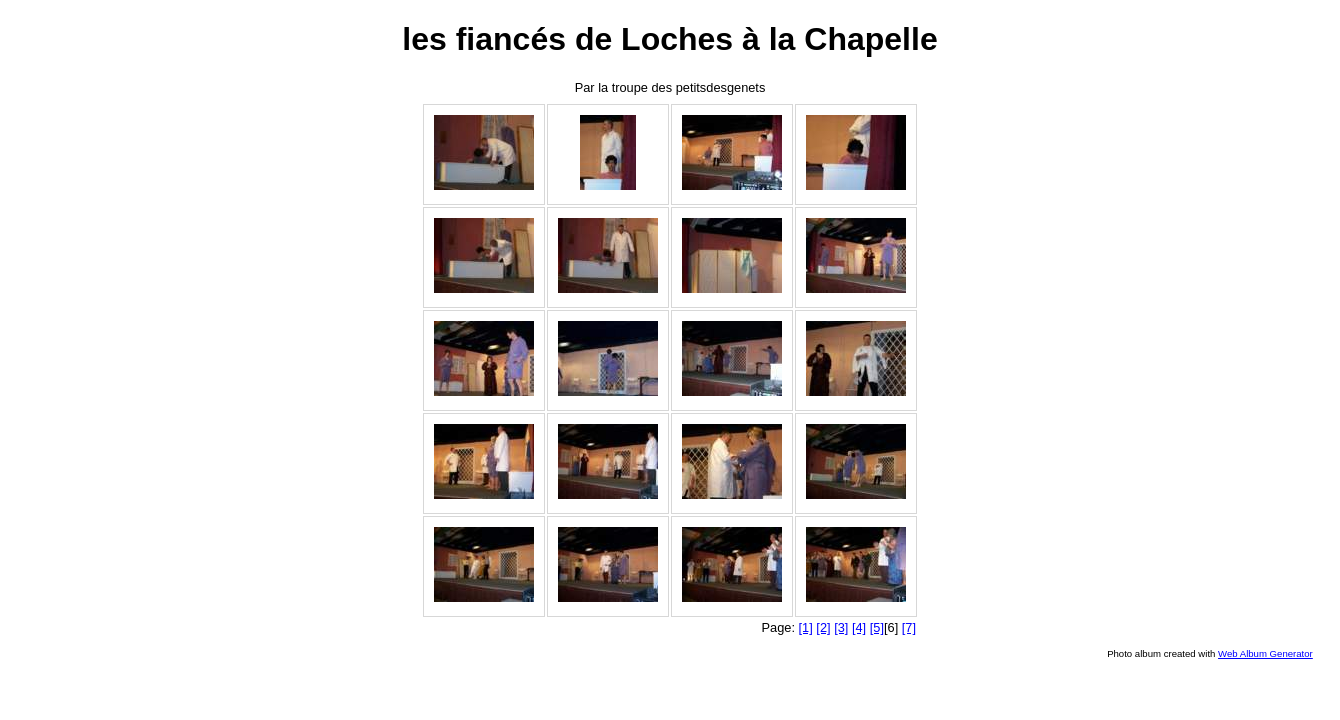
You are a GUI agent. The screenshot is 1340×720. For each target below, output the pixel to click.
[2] (823, 627)
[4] (859, 627)
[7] (909, 627)
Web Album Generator (1265, 653)
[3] (841, 627)
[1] (806, 627)
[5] (877, 627)
